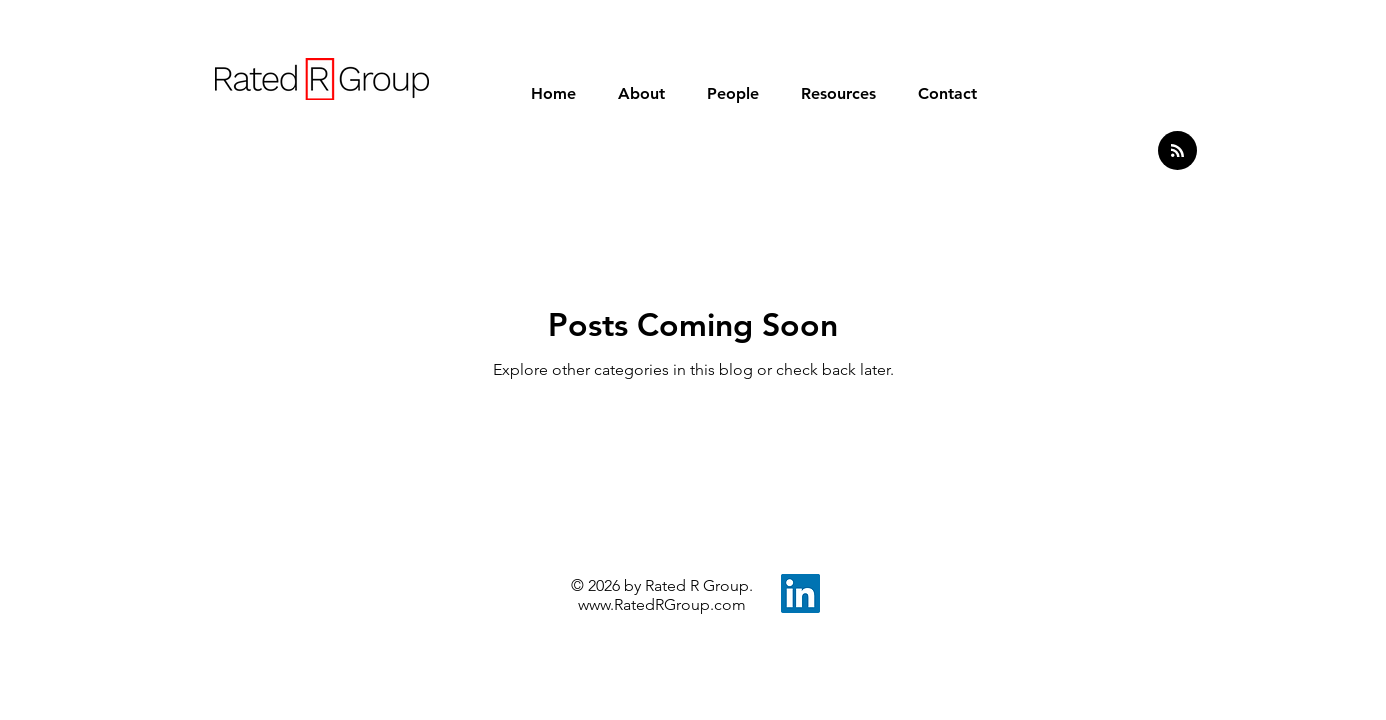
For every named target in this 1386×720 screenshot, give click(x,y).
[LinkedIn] (800, 593)
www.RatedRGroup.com (662, 604)
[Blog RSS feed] (1177, 151)
